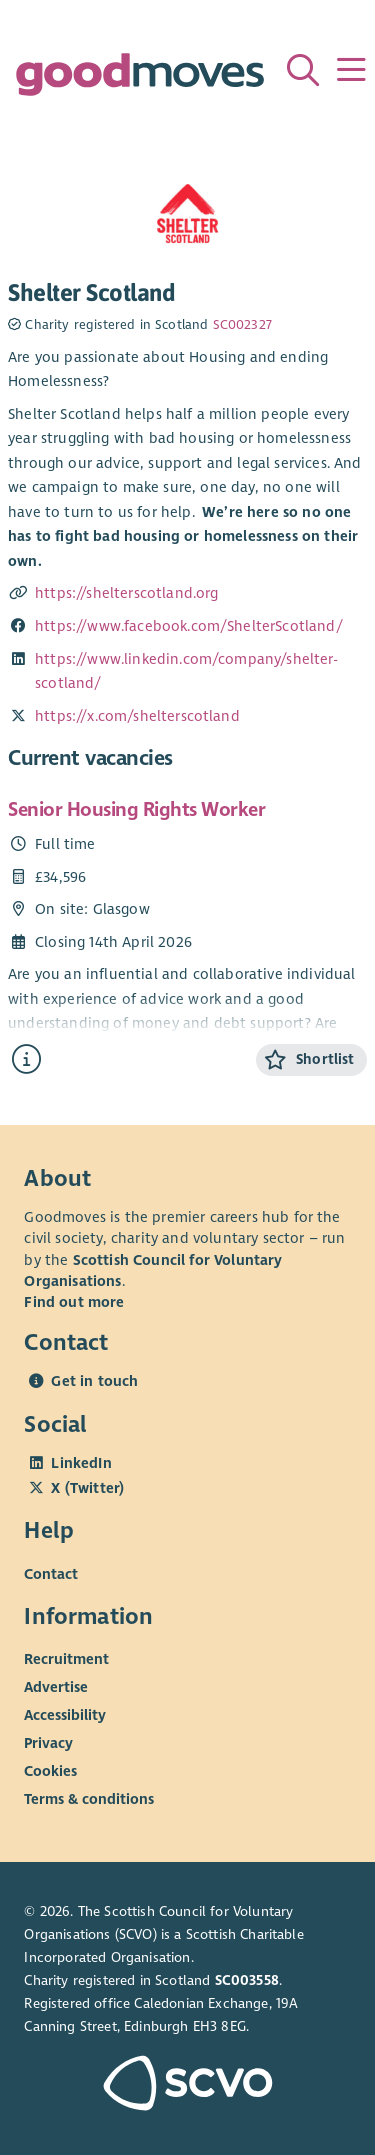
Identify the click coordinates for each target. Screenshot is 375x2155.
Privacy (48, 1743)
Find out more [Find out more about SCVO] (74, 1302)
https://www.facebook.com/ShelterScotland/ (189, 626)
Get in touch (94, 1381)
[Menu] (351, 70)
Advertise (56, 1687)
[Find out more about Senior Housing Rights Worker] (26, 1059)
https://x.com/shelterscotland (137, 716)
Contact (51, 1573)
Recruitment (66, 1659)
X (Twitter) (87, 1488)
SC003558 (247, 1980)
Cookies (50, 1771)
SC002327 (242, 325)
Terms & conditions (89, 1799)
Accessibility (65, 1715)
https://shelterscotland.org (126, 593)
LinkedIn (81, 1463)
